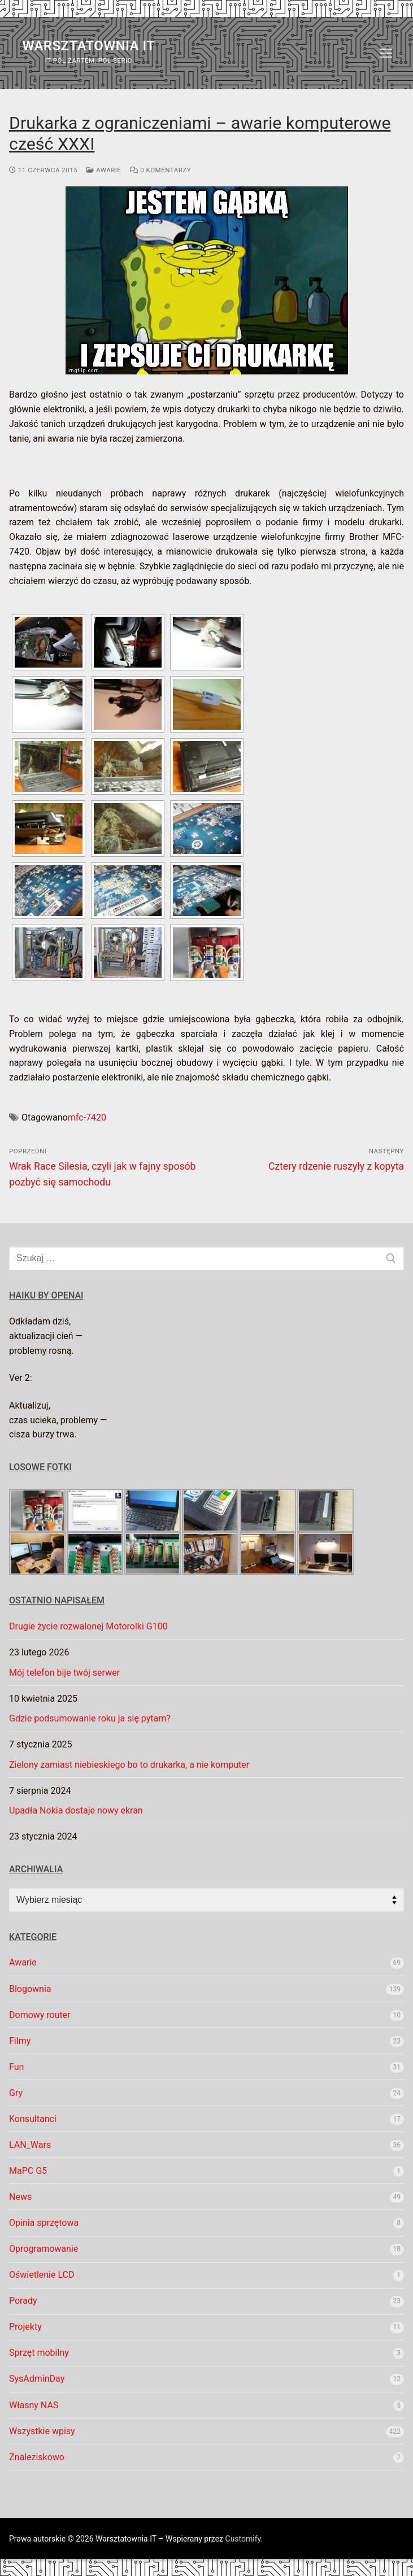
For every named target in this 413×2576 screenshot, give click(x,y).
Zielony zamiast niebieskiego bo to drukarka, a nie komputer (129, 1764)
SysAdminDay (36, 2378)
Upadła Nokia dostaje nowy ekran (76, 1810)
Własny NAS (33, 2405)
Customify (243, 2538)
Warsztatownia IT (88, 46)
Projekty (25, 2326)
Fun (16, 2066)
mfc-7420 (87, 1117)
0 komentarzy (160, 170)
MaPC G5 (28, 2170)
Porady (23, 2300)
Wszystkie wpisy (42, 2431)
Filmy (20, 2040)
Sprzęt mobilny (39, 2352)
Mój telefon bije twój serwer (64, 1672)
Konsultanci (32, 2118)
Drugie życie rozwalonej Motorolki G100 (88, 1626)
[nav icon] (386, 53)
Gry (16, 2092)
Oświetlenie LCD (41, 2274)
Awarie (103, 170)
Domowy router (40, 2015)
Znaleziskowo (36, 2457)
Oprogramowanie (43, 2248)
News (20, 2196)
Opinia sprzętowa (44, 2222)
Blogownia (30, 1989)
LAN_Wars (30, 2144)
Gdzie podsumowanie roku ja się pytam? (90, 1718)
